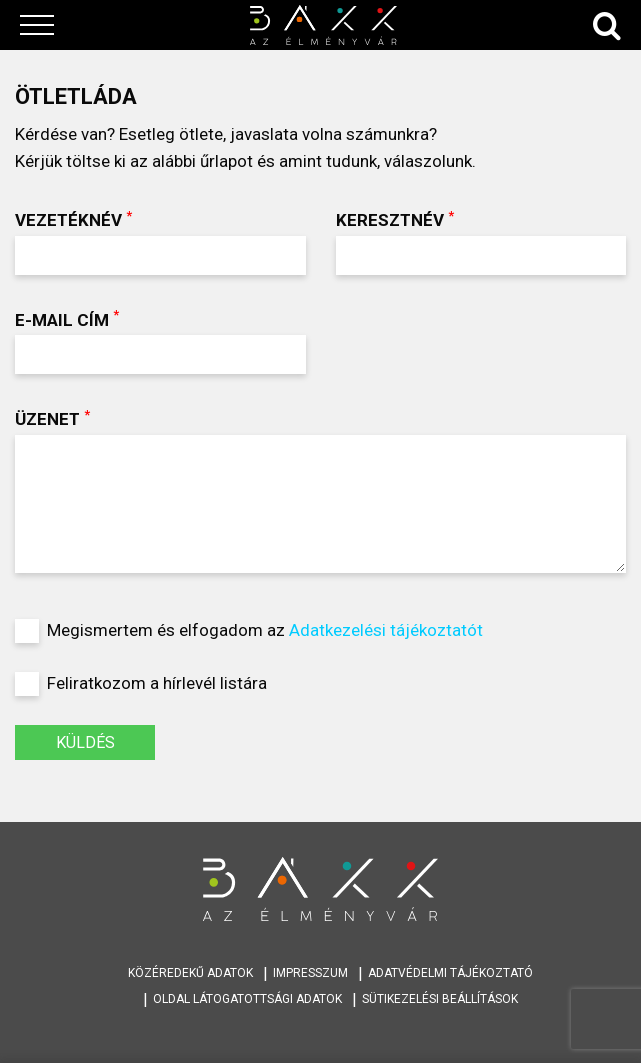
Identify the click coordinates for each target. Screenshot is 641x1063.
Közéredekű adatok (190, 973)
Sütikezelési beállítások (440, 999)
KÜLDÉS (85, 742)
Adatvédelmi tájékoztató (450, 973)
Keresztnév (481, 241)
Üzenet (320, 490)
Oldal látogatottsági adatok (247, 999)
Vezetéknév (160, 241)
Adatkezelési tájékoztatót (386, 630)
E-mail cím (160, 340)
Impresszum (310, 973)
